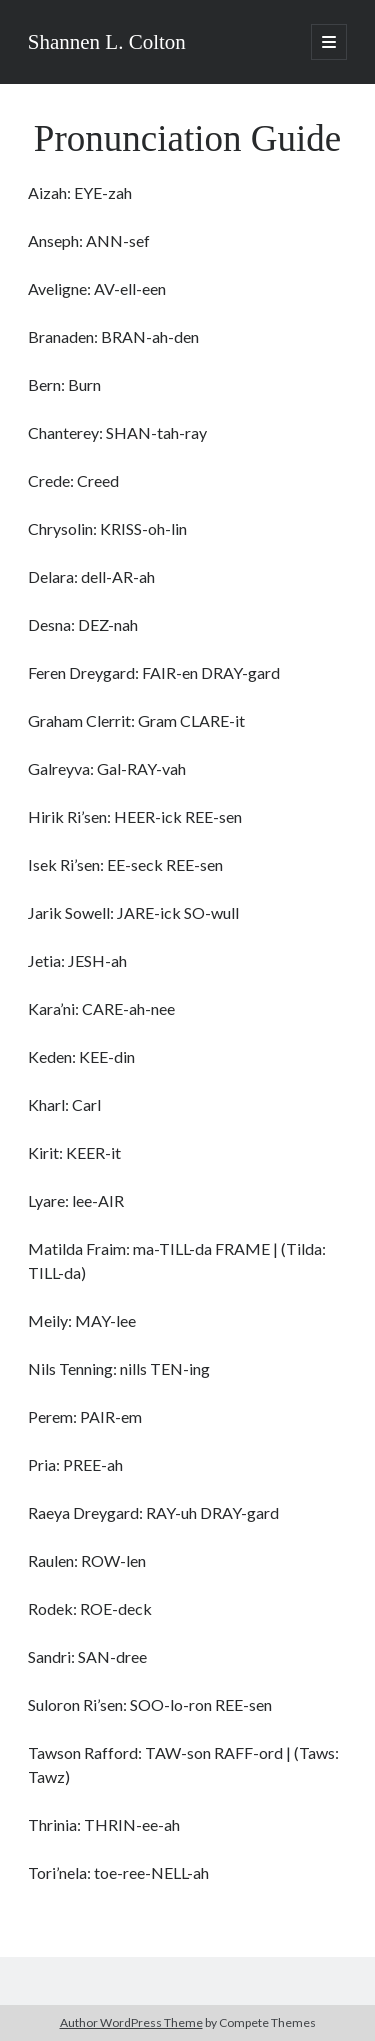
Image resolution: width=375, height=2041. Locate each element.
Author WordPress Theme (131, 2022)
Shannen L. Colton (107, 42)
